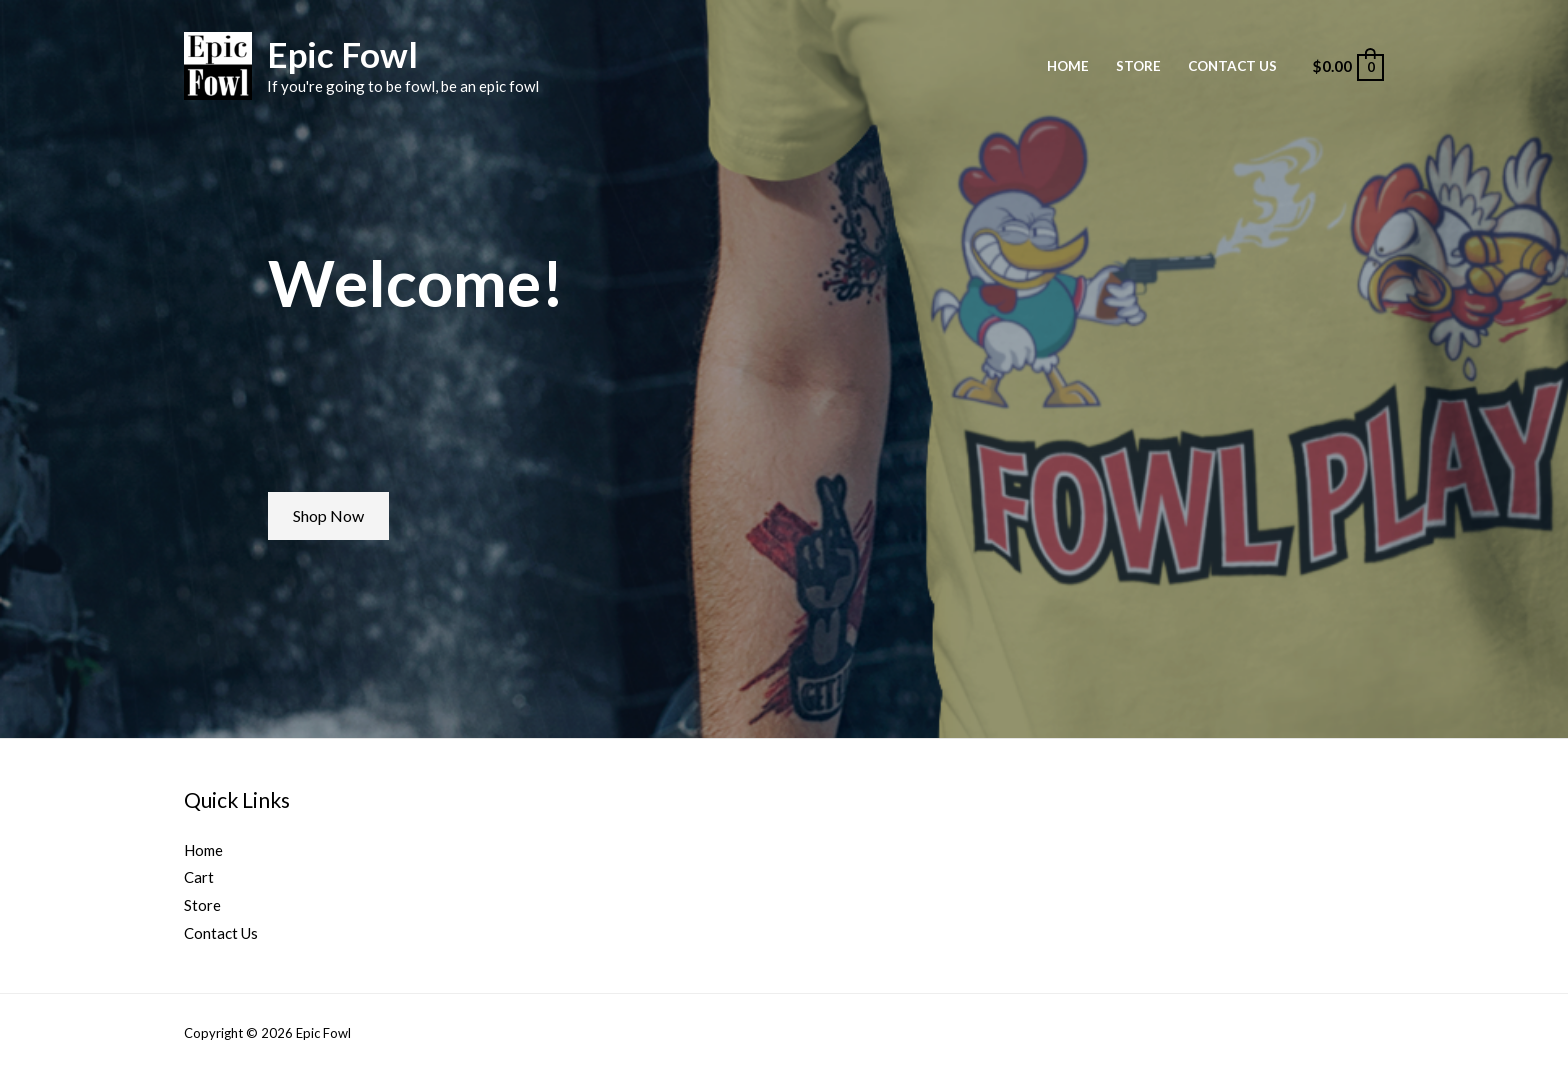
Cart (199, 877)
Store (1138, 66)
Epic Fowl (342, 54)
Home (1068, 66)
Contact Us (1232, 66)
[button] (328, 516)
